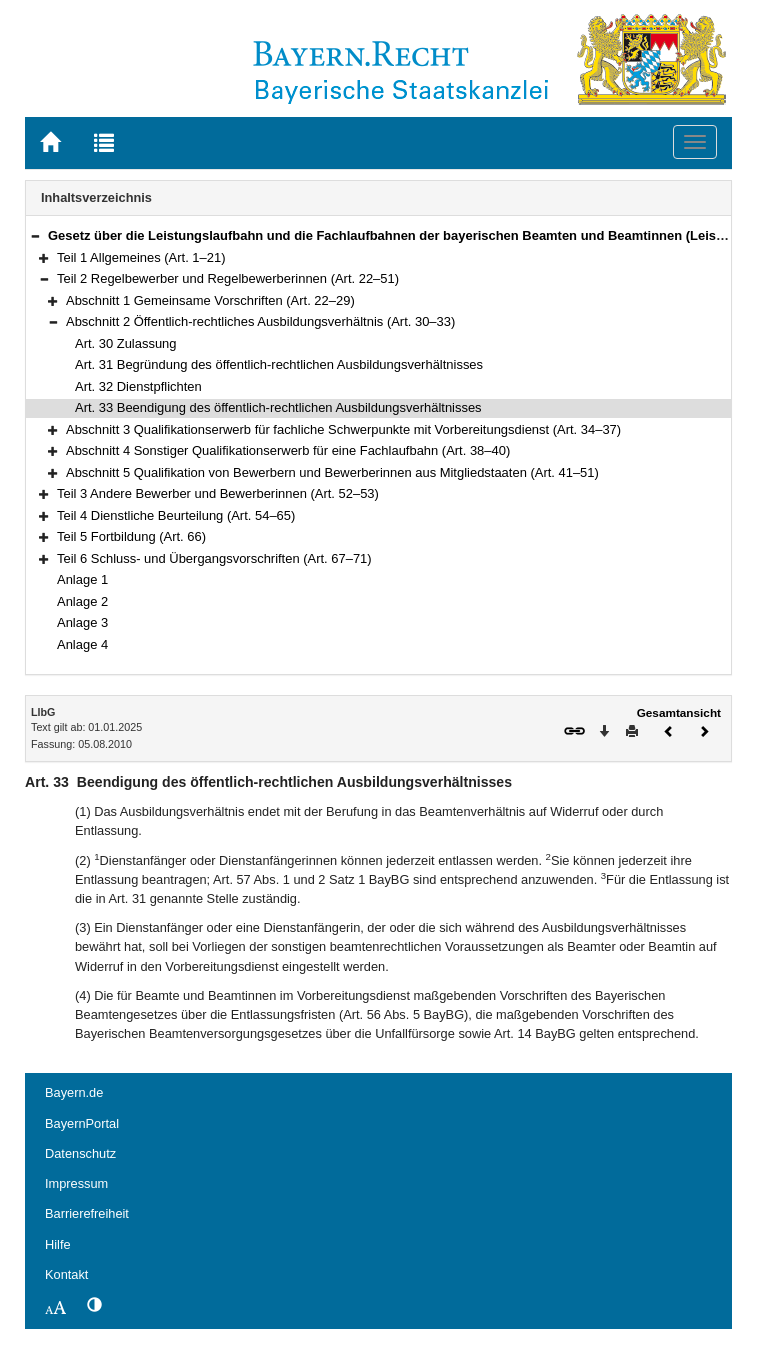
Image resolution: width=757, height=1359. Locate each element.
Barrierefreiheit (87, 1213)
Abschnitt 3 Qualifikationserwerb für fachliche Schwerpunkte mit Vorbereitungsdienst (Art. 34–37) (343, 429)
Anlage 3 (82, 622)
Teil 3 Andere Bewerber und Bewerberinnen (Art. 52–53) (218, 493)
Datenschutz (80, 1153)
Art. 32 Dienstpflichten (138, 386)
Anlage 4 (82, 644)
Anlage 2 (82, 601)
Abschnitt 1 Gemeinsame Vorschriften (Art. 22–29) (210, 300)
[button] (35, 235)
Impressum (76, 1183)
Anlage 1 (82, 579)
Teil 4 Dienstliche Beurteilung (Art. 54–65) (176, 515)
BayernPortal (82, 1123)
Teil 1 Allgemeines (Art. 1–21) (141, 257)
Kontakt (66, 1274)
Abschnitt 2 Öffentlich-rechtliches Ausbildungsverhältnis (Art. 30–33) (260, 321)
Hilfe (58, 1244)
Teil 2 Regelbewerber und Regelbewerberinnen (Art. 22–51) (228, 278)
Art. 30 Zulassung (126, 343)
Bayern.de (74, 1092)
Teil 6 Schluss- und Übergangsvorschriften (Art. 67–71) (214, 558)
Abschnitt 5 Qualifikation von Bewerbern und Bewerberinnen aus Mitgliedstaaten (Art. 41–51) (332, 472)
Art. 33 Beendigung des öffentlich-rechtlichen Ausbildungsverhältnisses (278, 407)
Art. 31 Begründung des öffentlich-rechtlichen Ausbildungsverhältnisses (279, 364)
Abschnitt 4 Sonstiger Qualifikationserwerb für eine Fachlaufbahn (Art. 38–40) (288, 450)
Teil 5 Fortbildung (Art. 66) (131, 536)
